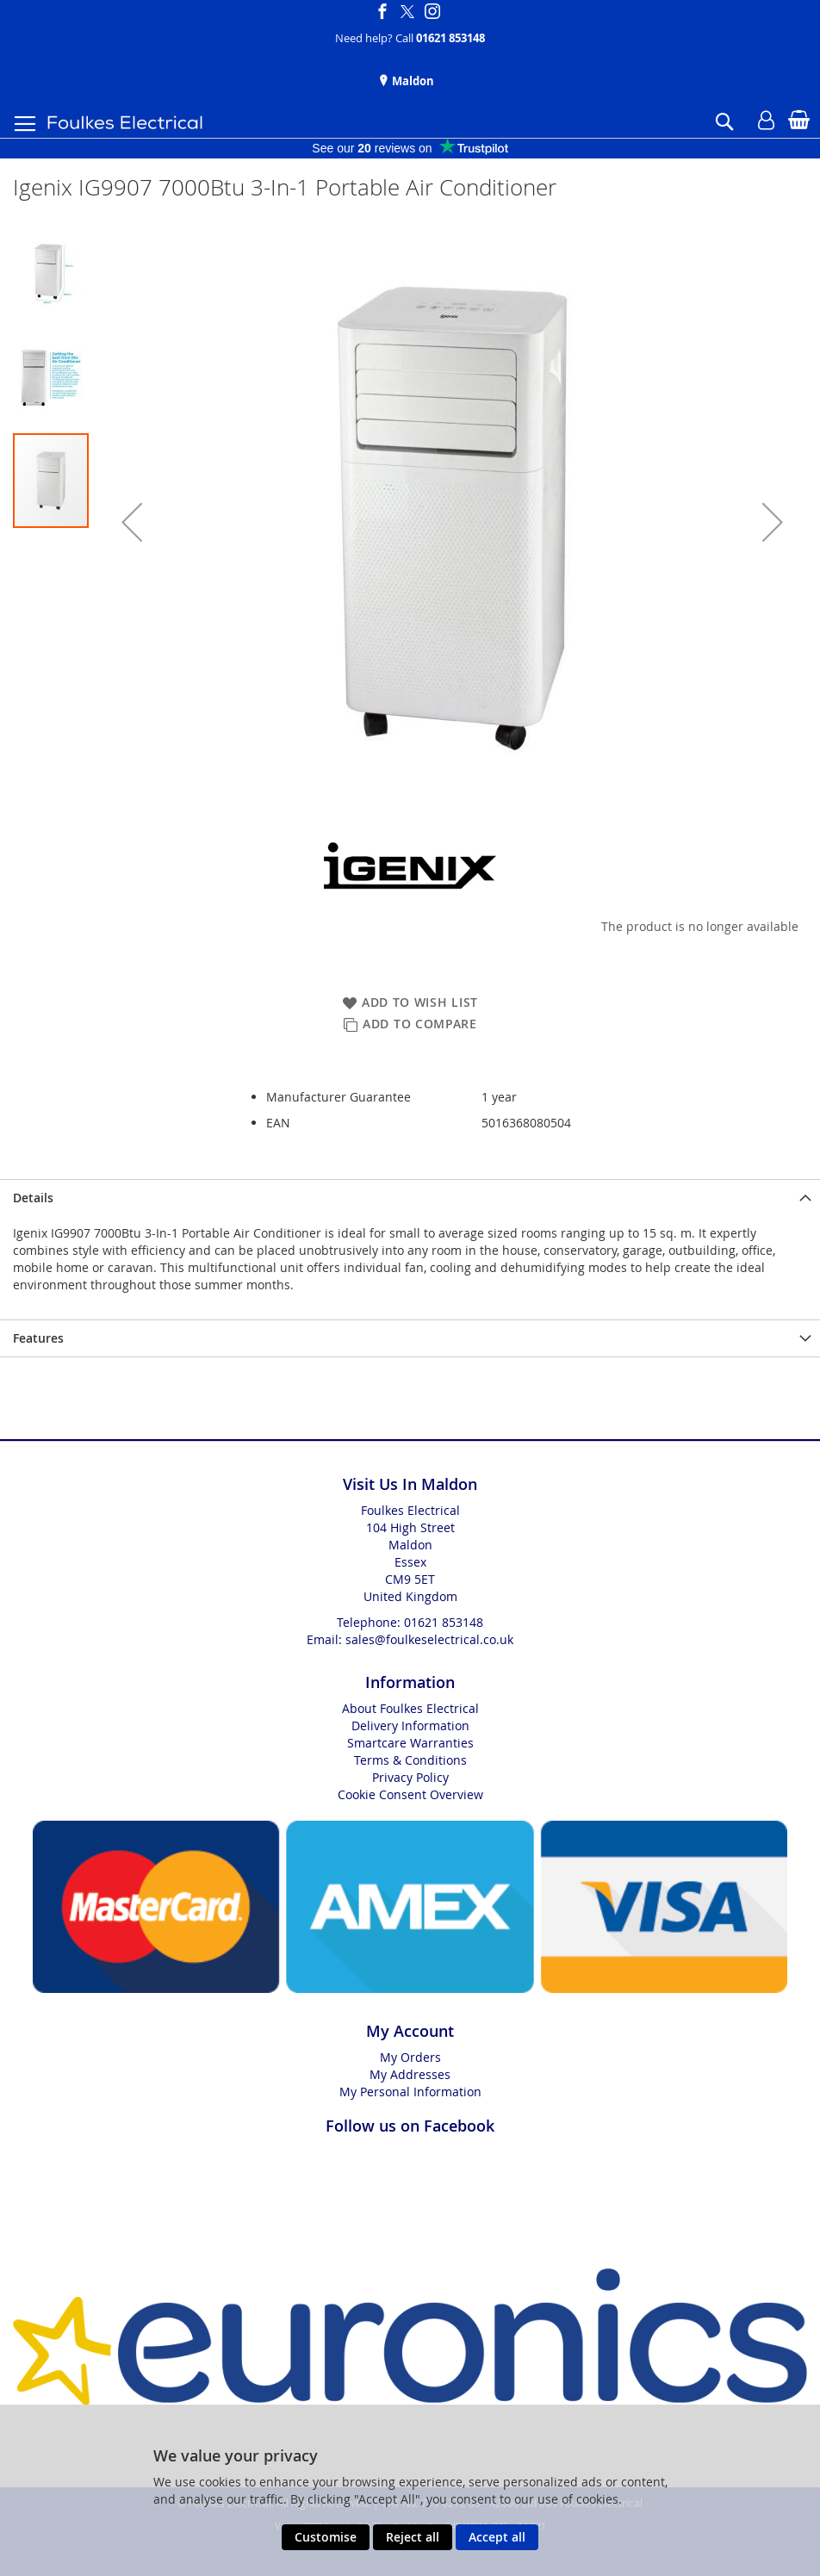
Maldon (411, 81)
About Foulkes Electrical (410, 1708)
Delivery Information (410, 1725)
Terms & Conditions (410, 1760)
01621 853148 (450, 38)
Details (33, 1197)
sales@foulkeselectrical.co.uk (429, 1639)
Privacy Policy (410, 1777)
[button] (131, 522)
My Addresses (410, 2074)
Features (38, 1338)
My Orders (410, 2057)
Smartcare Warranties (410, 1743)
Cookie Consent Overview (410, 1794)
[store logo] (124, 122)
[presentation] (410, 1197)
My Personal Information (410, 2091)
